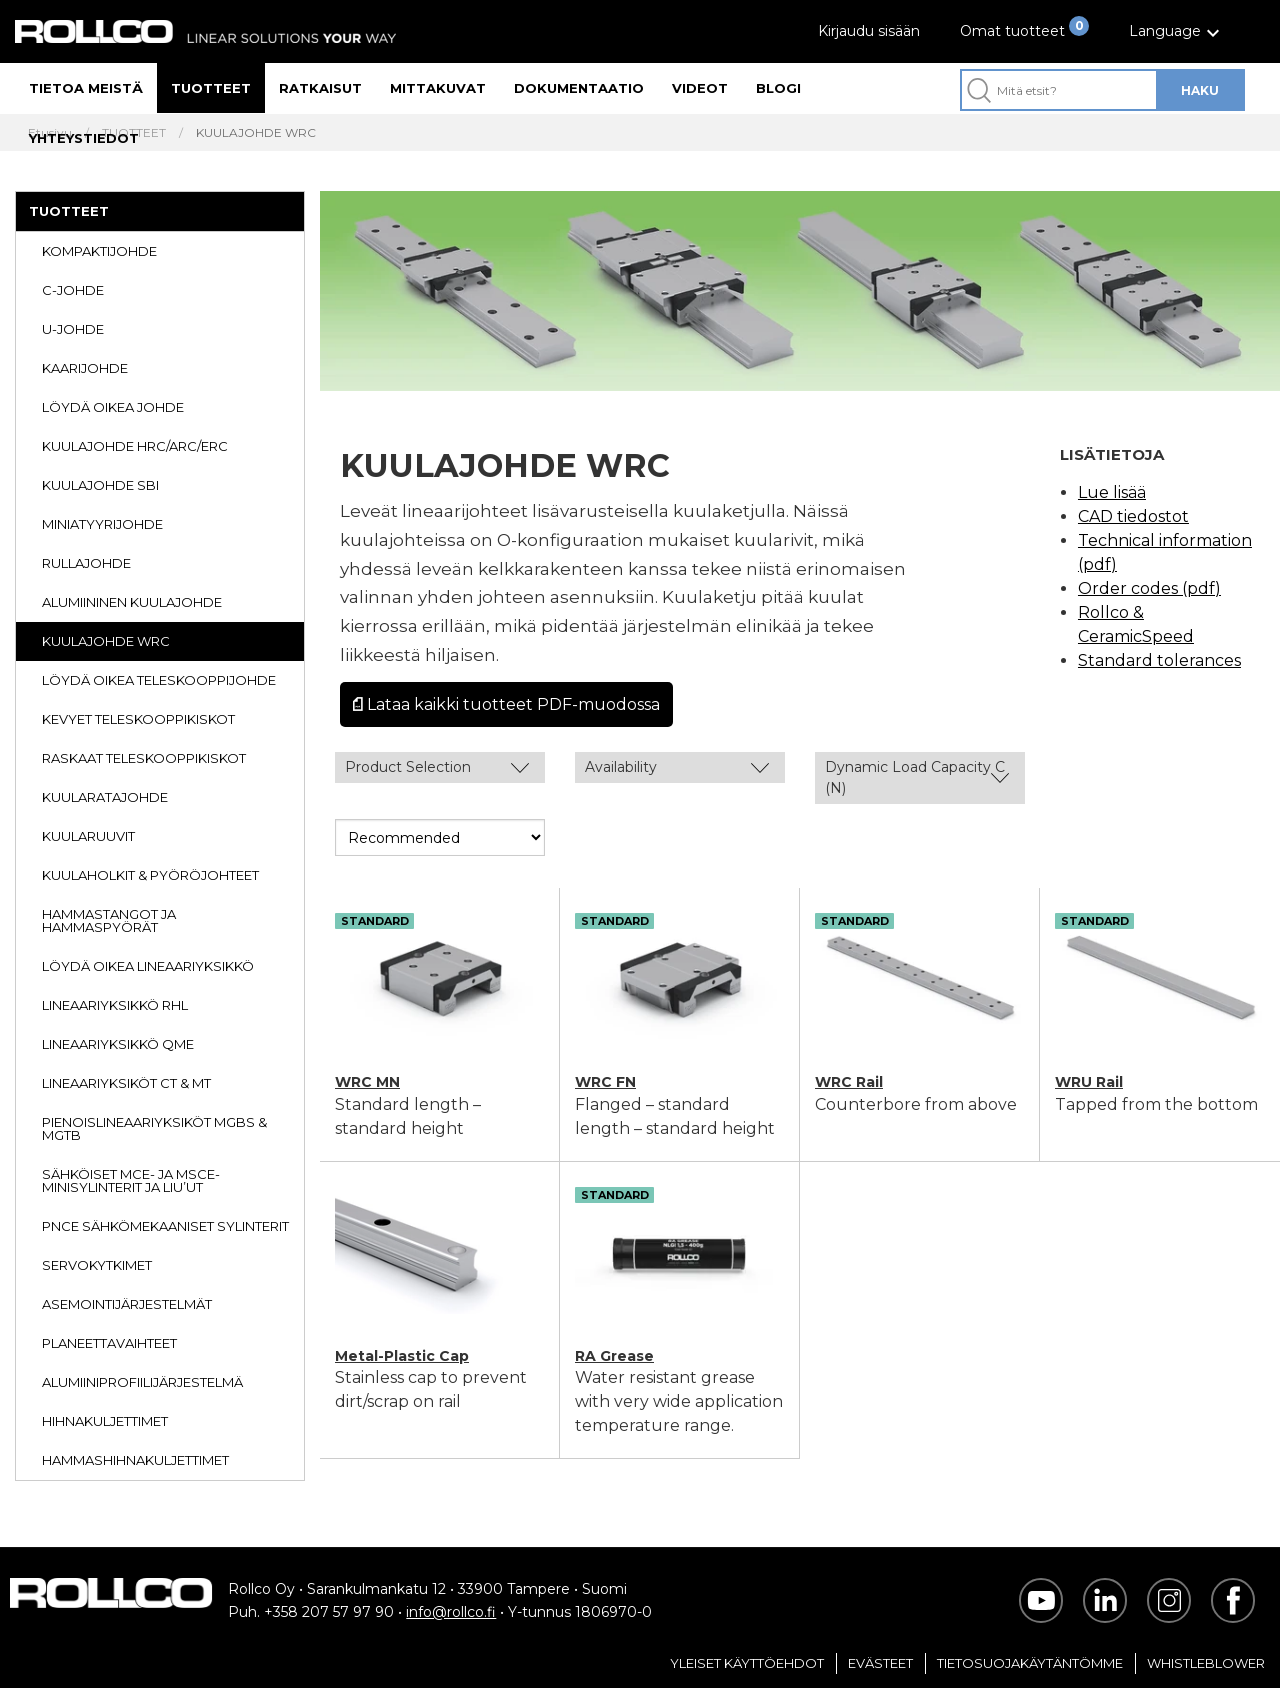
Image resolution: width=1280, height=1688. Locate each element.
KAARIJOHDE (85, 368)
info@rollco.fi (451, 1612)
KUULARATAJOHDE (105, 797)
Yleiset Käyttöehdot (747, 1663)
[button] (1177, 31)
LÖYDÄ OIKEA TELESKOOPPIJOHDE (159, 680)
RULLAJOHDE (86, 563)
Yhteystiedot (84, 138)
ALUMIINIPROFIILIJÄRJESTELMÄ (142, 1382)
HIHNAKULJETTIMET (105, 1421)
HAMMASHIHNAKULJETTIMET (135, 1460)
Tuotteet (211, 88)
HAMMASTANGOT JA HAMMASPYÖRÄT (109, 920)
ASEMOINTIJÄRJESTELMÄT (127, 1304)
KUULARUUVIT (88, 836)
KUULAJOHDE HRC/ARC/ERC (135, 446)
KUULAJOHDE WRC (106, 641)
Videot (700, 88)
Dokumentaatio (579, 88)
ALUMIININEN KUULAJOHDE (132, 602)
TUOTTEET (69, 211)
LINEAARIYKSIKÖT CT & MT (126, 1083)
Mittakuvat (438, 88)
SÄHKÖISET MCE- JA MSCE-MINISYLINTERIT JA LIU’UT (131, 1180)
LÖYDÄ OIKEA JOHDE (113, 407)
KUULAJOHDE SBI (100, 485)
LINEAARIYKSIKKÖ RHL (115, 1005)
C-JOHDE (73, 290)
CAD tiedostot (1133, 516)
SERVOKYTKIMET (97, 1265)
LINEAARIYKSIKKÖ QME (118, 1044)
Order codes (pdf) (1149, 588)
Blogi (778, 88)
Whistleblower (1206, 1663)
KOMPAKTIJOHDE (99, 251)
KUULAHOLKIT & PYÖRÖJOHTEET (150, 875)
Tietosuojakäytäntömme (1030, 1663)
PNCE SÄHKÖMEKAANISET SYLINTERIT (165, 1226)
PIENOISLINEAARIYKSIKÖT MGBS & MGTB (154, 1128)
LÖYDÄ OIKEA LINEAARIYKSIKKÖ (148, 966)
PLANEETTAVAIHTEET (109, 1343)
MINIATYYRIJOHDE (102, 524)
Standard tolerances (1159, 660)
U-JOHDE (73, 329)
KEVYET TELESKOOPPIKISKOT (138, 719)
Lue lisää (1112, 492)
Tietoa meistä (86, 88)
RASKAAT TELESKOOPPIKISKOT (144, 758)
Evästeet (880, 1663)
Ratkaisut (320, 88)
